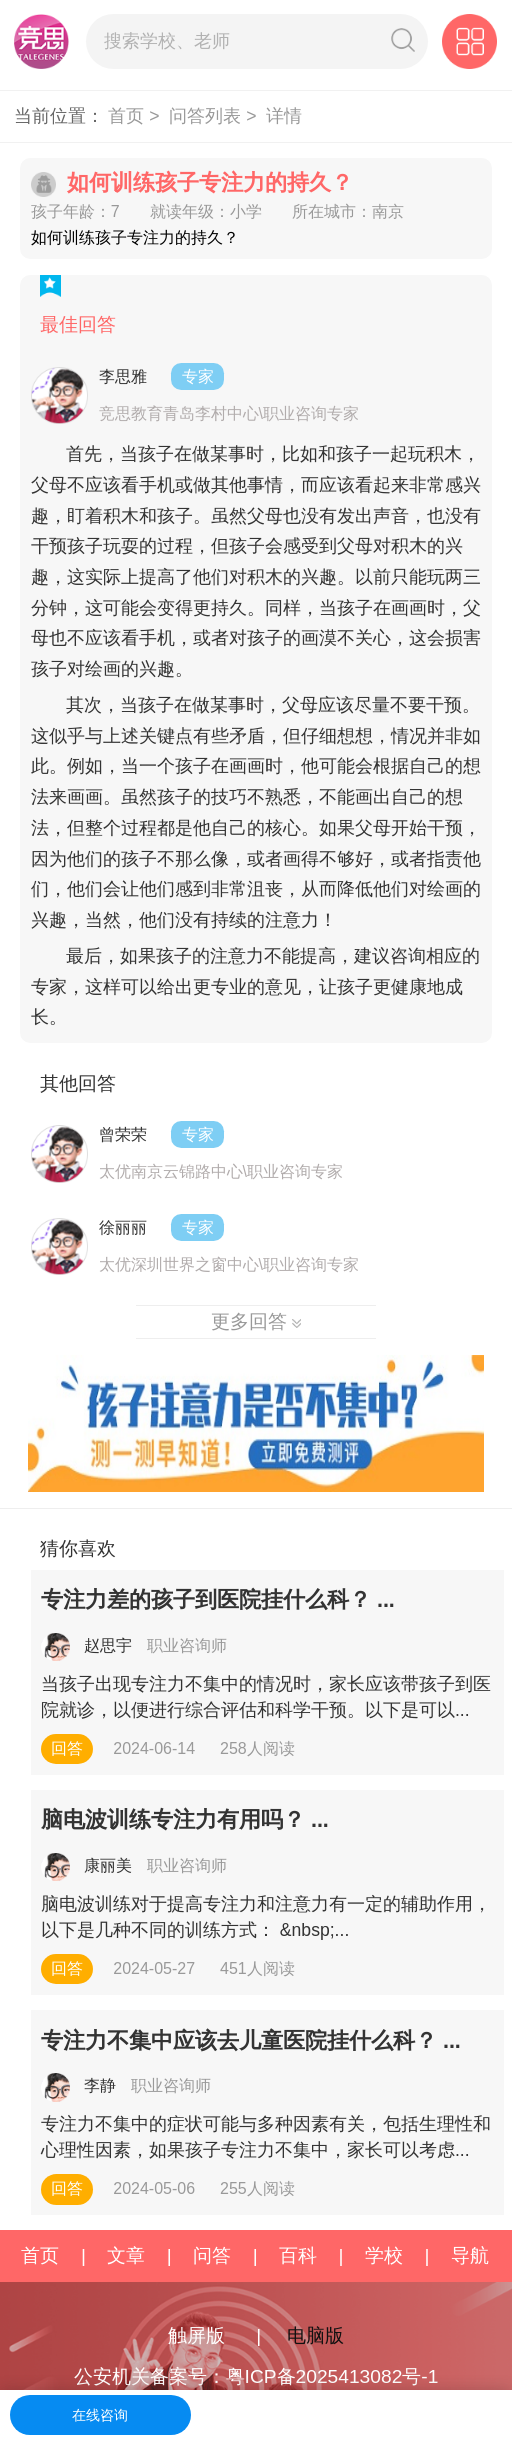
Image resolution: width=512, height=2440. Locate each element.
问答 (212, 2255)
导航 (470, 2255)
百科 (298, 2255)
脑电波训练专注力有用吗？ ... (185, 1820)
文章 (126, 2255)
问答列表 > (215, 116)
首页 (40, 2255)
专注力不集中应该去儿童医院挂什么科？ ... (251, 2041)
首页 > (136, 116)
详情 (284, 116)
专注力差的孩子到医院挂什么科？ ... (218, 1600)
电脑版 (315, 2335)
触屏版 (196, 2335)
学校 (384, 2255)
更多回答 (256, 1321)
